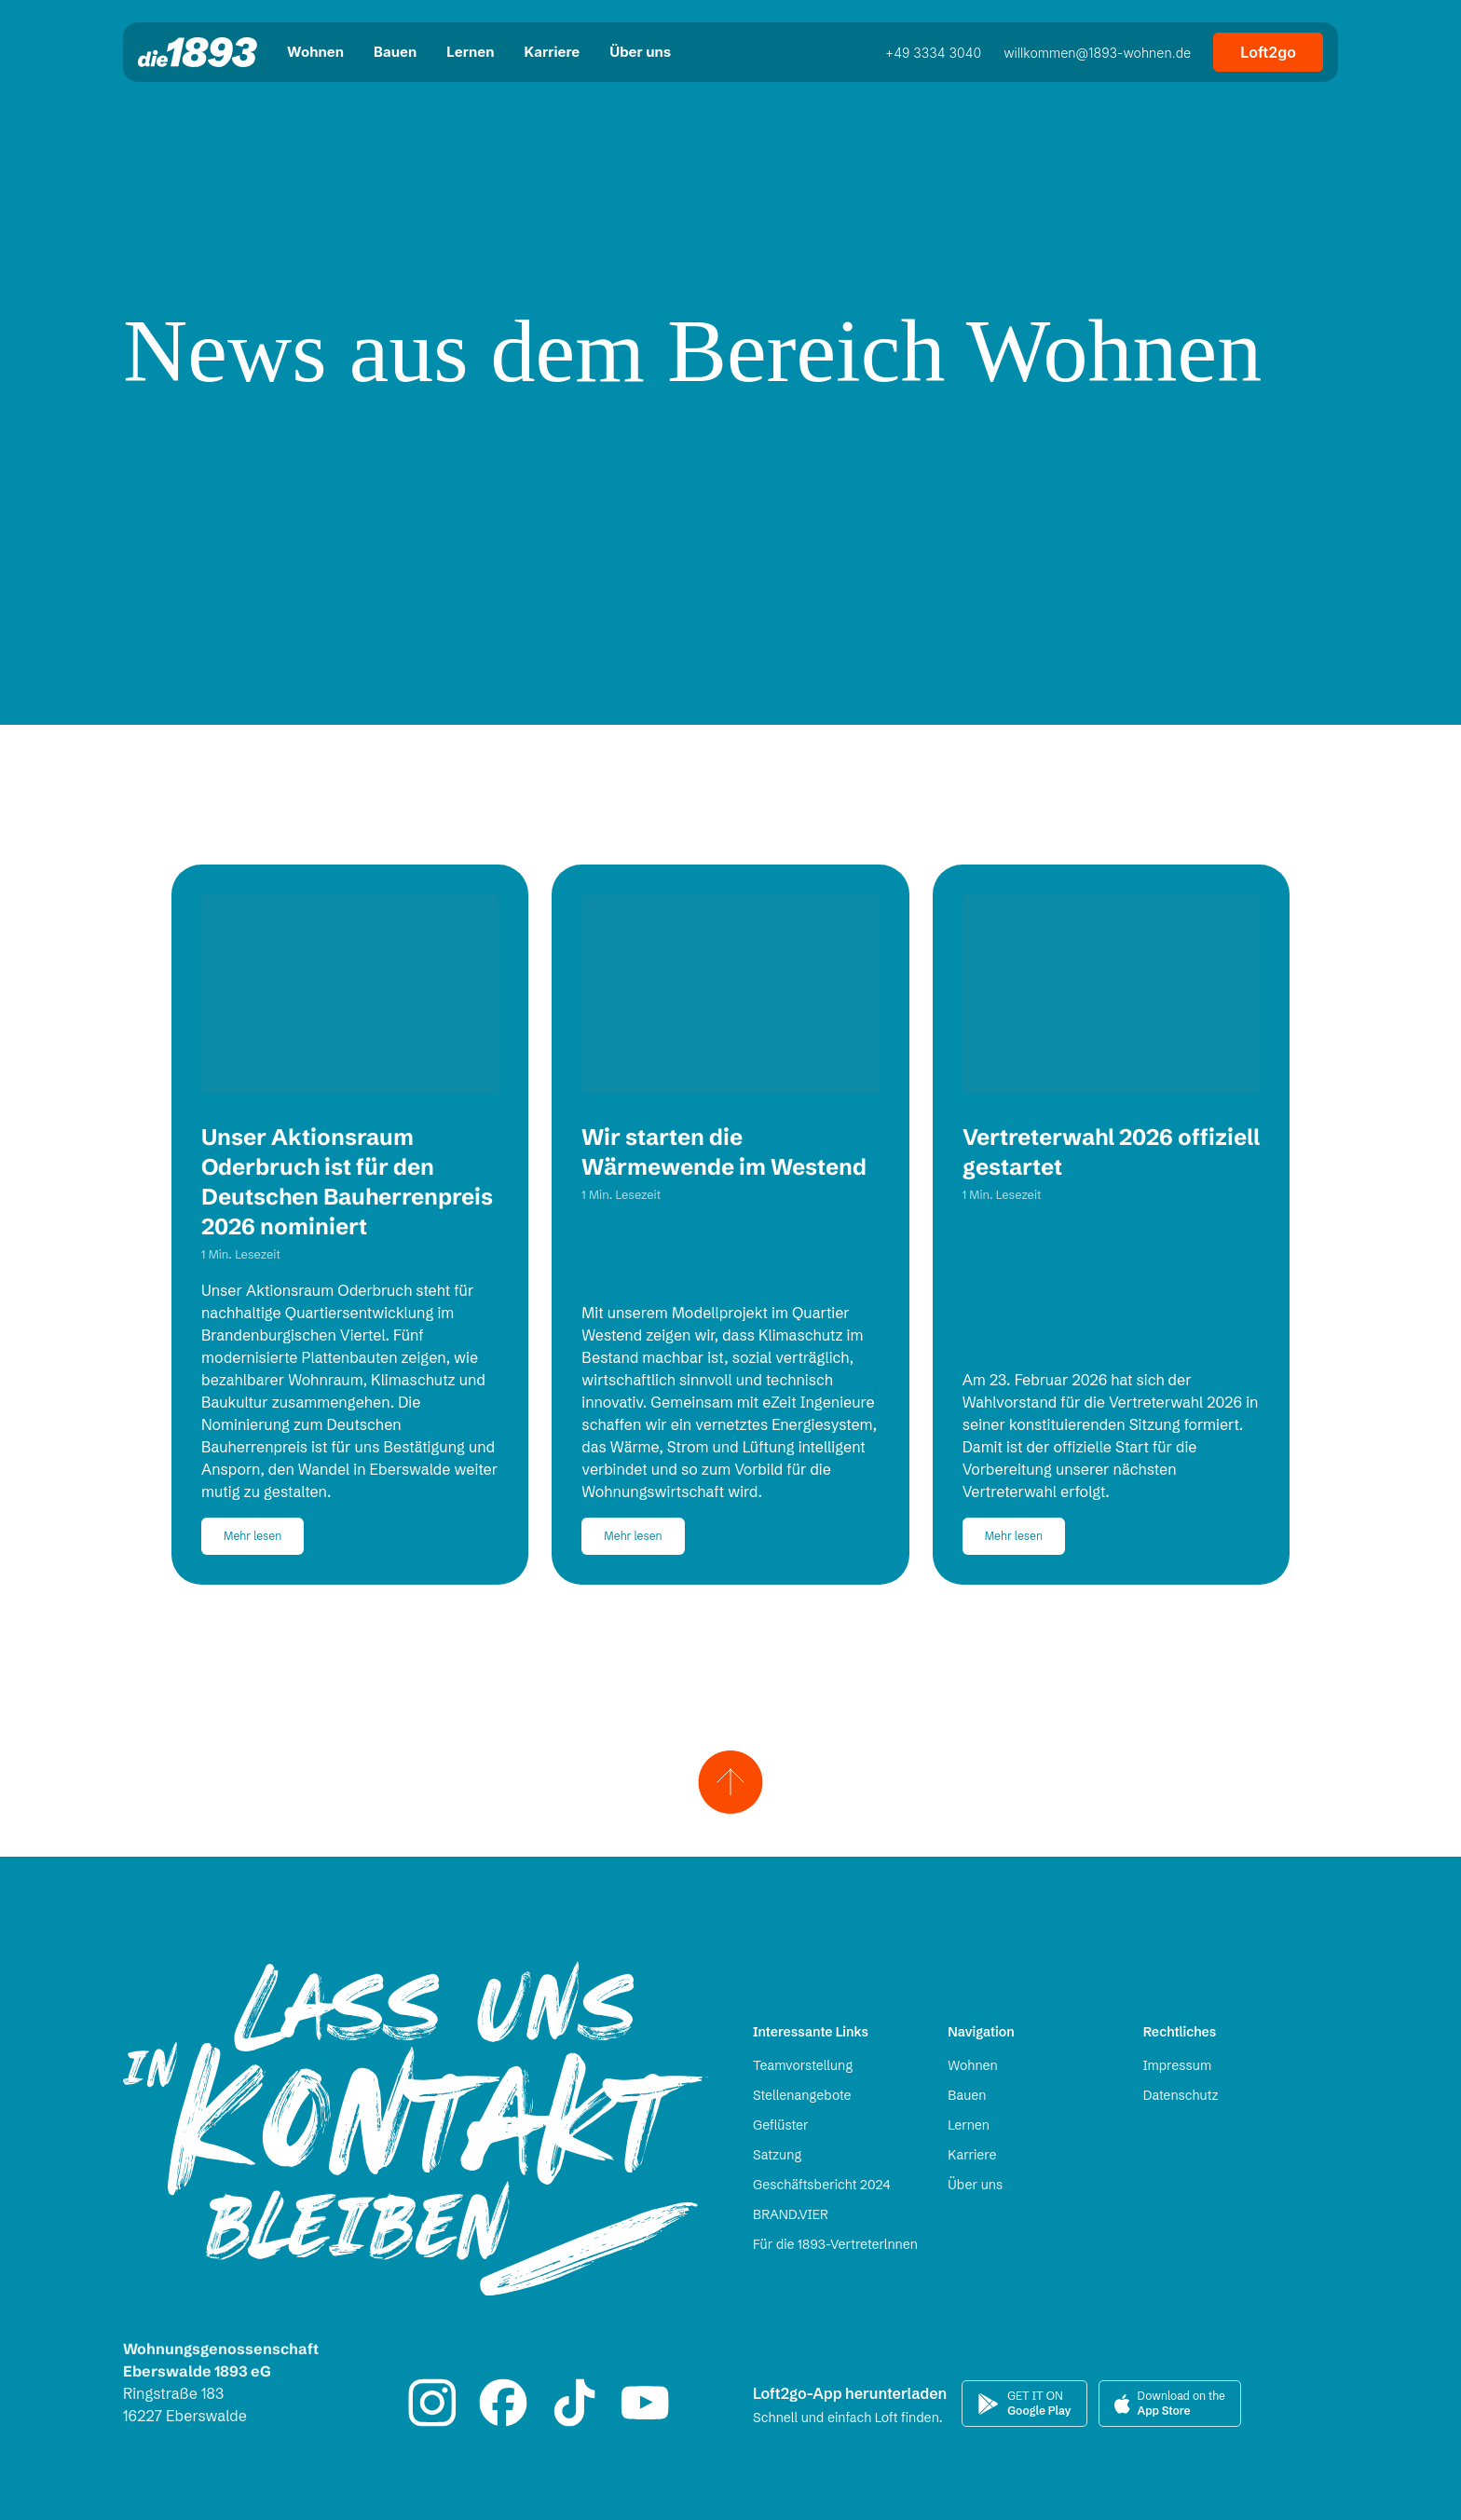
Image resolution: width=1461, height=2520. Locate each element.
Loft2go (1268, 52)
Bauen (967, 2095)
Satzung (777, 2154)
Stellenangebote (802, 2095)
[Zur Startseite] (197, 52)
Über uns (975, 2184)
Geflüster (781, 2125)
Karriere (972, 2154)
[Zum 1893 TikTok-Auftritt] (574, 2402)
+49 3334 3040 (933, 53)
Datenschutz (1181, 2095)
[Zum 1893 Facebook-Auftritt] (503, 2402)
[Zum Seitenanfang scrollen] (731, 1777)
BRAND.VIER (790, 2214)
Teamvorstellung (803, 2065)
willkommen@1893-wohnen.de (1097, 53)
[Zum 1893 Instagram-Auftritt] (432, 2402)
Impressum (1177, 2065)
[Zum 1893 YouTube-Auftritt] (645, 2402)
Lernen (969, 2125)
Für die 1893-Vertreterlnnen (835, 2244)
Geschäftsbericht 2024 (821, 2184)
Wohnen (972, 2065)
